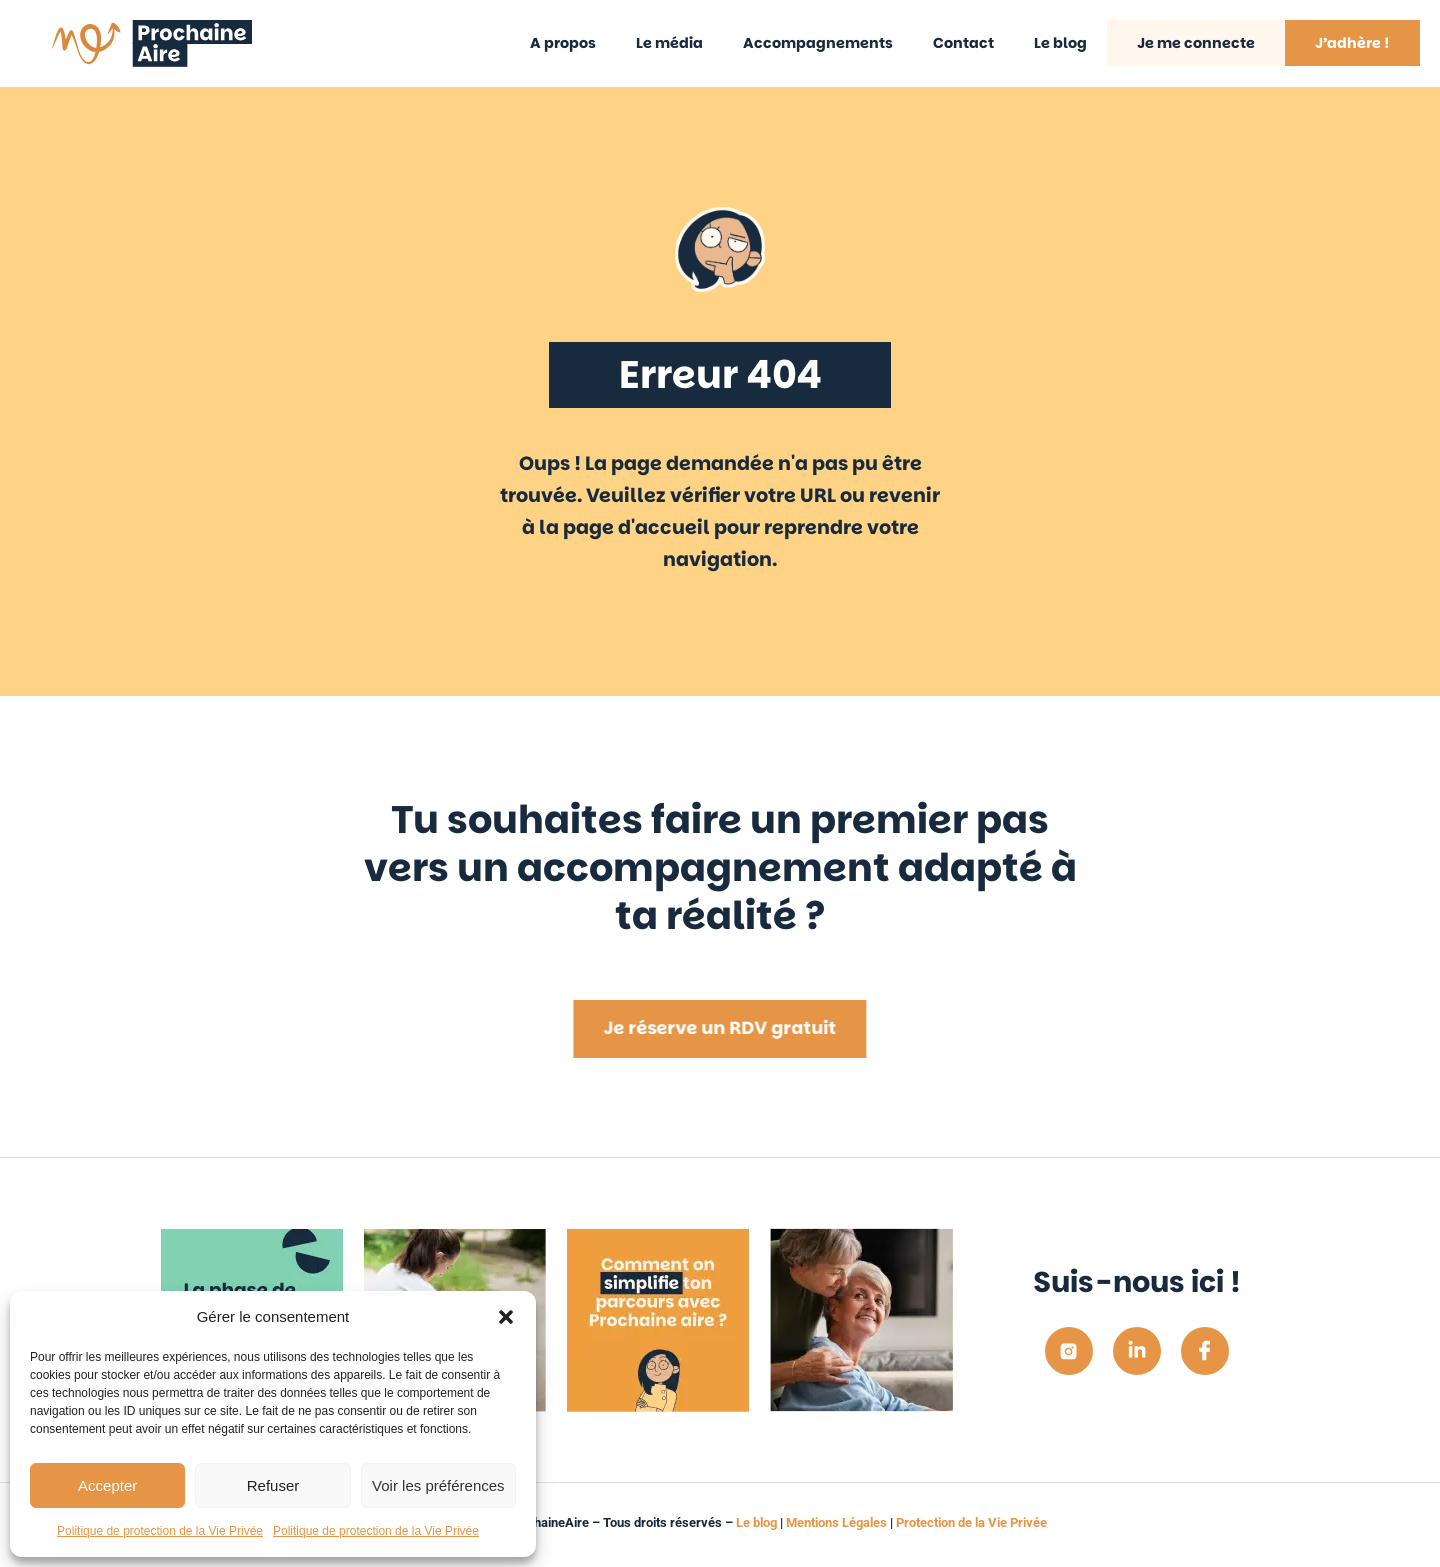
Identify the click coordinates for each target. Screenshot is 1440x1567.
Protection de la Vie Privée (971, 1522)
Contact (963, 43)
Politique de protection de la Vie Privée (160, 1531)
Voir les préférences (438, 1485)
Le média (669, 43)
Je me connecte (1196, 43)
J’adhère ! (1352, 43)
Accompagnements (818, 43)
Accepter (107, 1485)
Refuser (273, 1485)
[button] (506, 1317)
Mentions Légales (836, 1522)
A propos (563, 43)
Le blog (1060, 43)
